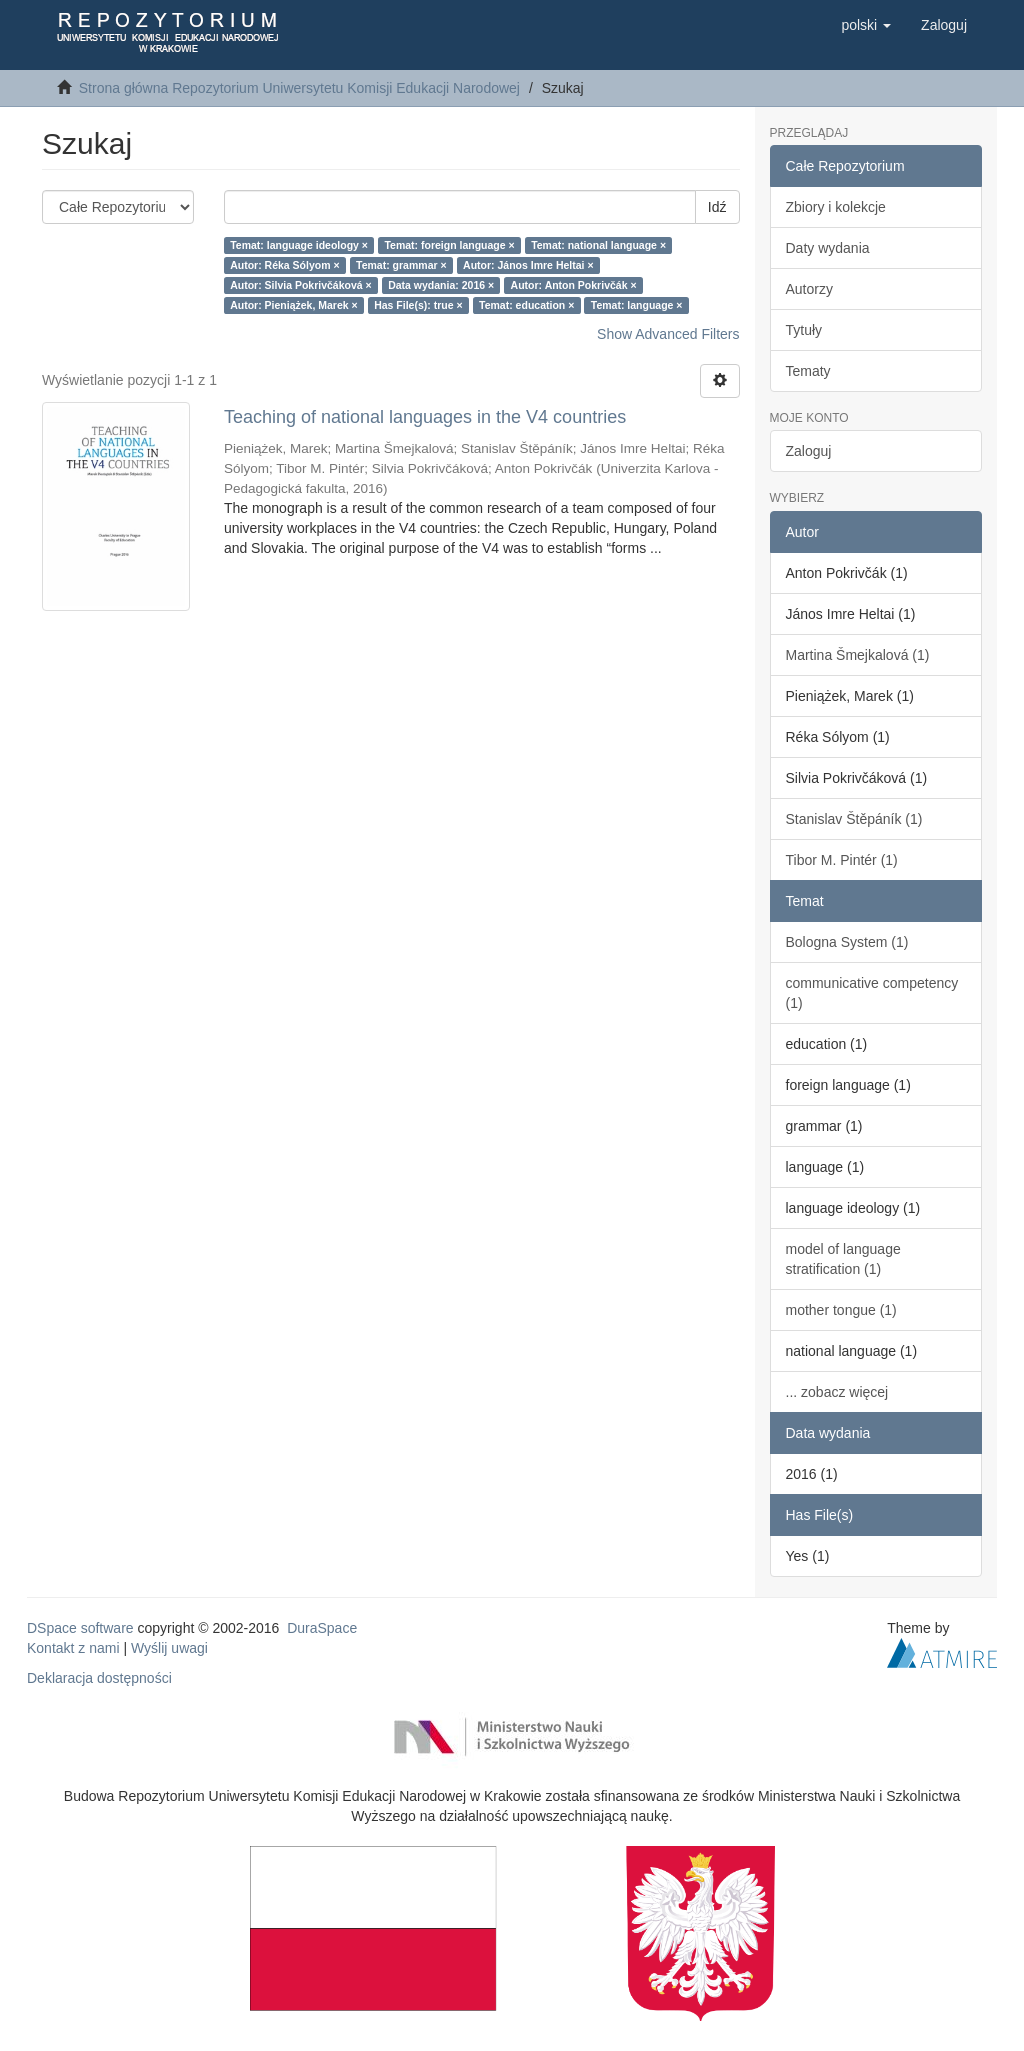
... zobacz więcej (837, 1392)
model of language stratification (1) (843, 1259)
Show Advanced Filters (668, 334)
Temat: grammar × (401, 265)
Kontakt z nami (73, 1648)
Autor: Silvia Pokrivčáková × (301, 285)
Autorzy (809, 289)
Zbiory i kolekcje (836, 207)
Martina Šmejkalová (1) (858, 655)
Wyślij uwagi (169, 1648)
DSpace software (80, 1628)
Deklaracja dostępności (99, 1678)
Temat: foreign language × (449, 245)
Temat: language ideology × (299, 245)
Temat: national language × (598, 245)
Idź (717, 207)
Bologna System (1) (847, 942)
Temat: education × (526, 305)
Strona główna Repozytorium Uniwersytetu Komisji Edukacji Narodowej (299, 88)
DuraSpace (322, 1628)
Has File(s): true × (418, 305)
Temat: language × (637, 305)
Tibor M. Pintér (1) (842, 860)
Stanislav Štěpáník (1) (854, 819)
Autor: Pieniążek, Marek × (294, 305)
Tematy (808, 371)
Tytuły (804, 330)
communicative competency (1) (872, 993)
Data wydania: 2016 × (441, 285)
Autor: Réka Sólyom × (284, 265)
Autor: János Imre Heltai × (528, 265)
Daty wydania (828, 248)
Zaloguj (809, 451)
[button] (866, 25)
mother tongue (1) (841, 1310)
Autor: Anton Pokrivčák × (574, 285)
